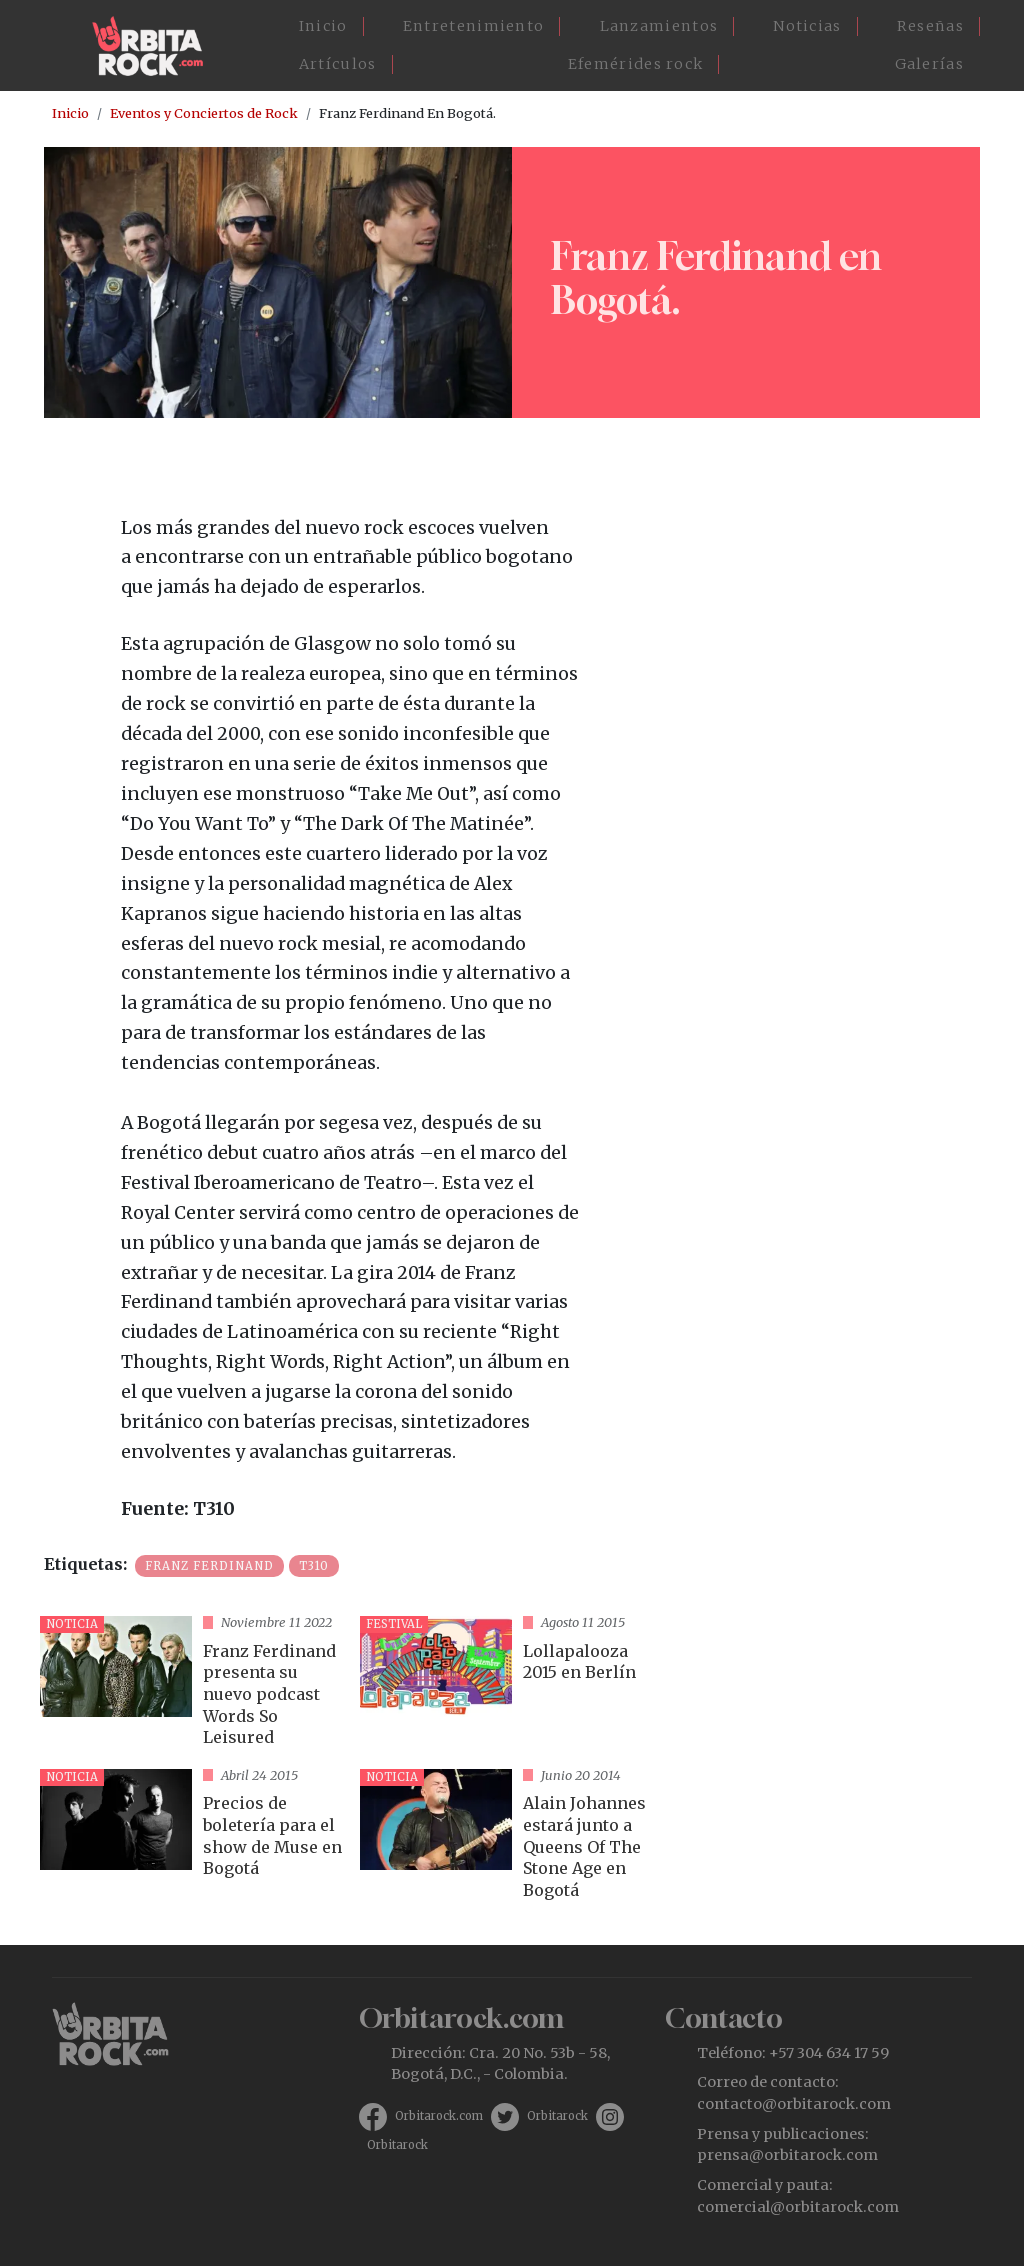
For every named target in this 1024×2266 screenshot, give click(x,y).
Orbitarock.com (439, 2116)
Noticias (807, 26)
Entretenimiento (474, 26)
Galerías (929, 64)
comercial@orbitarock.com (798, 2207)
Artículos (338, 64)
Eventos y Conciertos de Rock (204, 113)
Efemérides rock (636, 64)
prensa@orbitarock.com (787, 2155)
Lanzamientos (659, 26)
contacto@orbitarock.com (794, 2104)
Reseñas (930, 26)
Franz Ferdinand (209, 1566)
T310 (314, 1566)
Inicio (323, 26)
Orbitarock (557, 2116)
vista (192, 1684)
